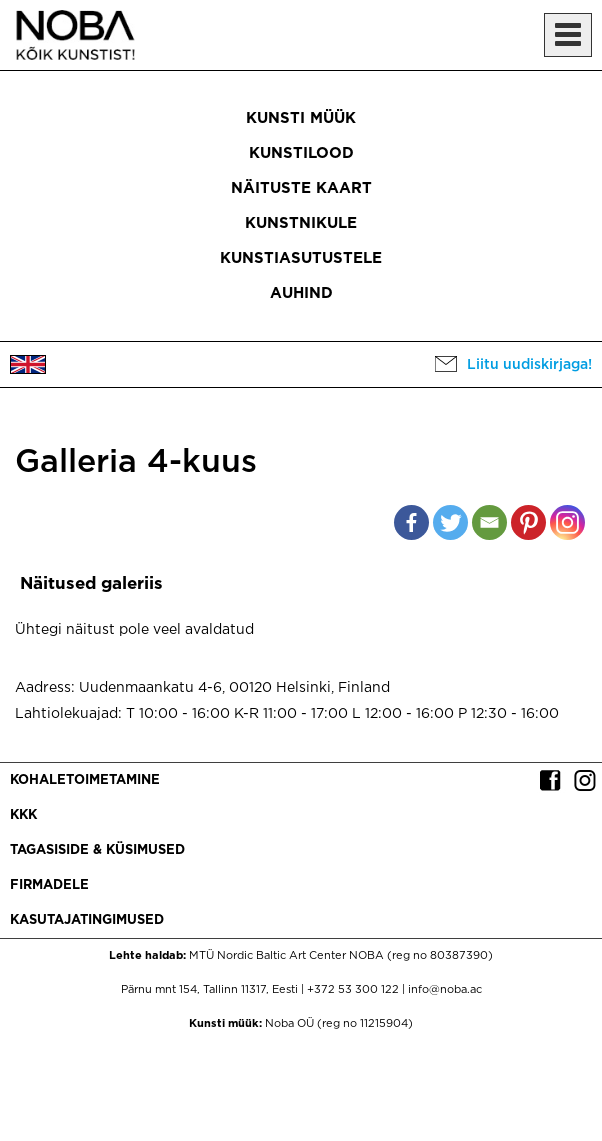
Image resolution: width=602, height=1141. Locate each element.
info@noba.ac (445, 990)
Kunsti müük (301, 118)
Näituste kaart (301, 188)
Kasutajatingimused (87, 920)
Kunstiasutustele (301, 258)
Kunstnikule (301, 223)
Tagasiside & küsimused (97, 850)
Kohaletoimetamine (85, 780)
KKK (23, 815)
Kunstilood (301, 153)
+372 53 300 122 (353, 990)
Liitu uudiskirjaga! (529, 365)
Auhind (301, 293)
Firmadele (49, 885)
